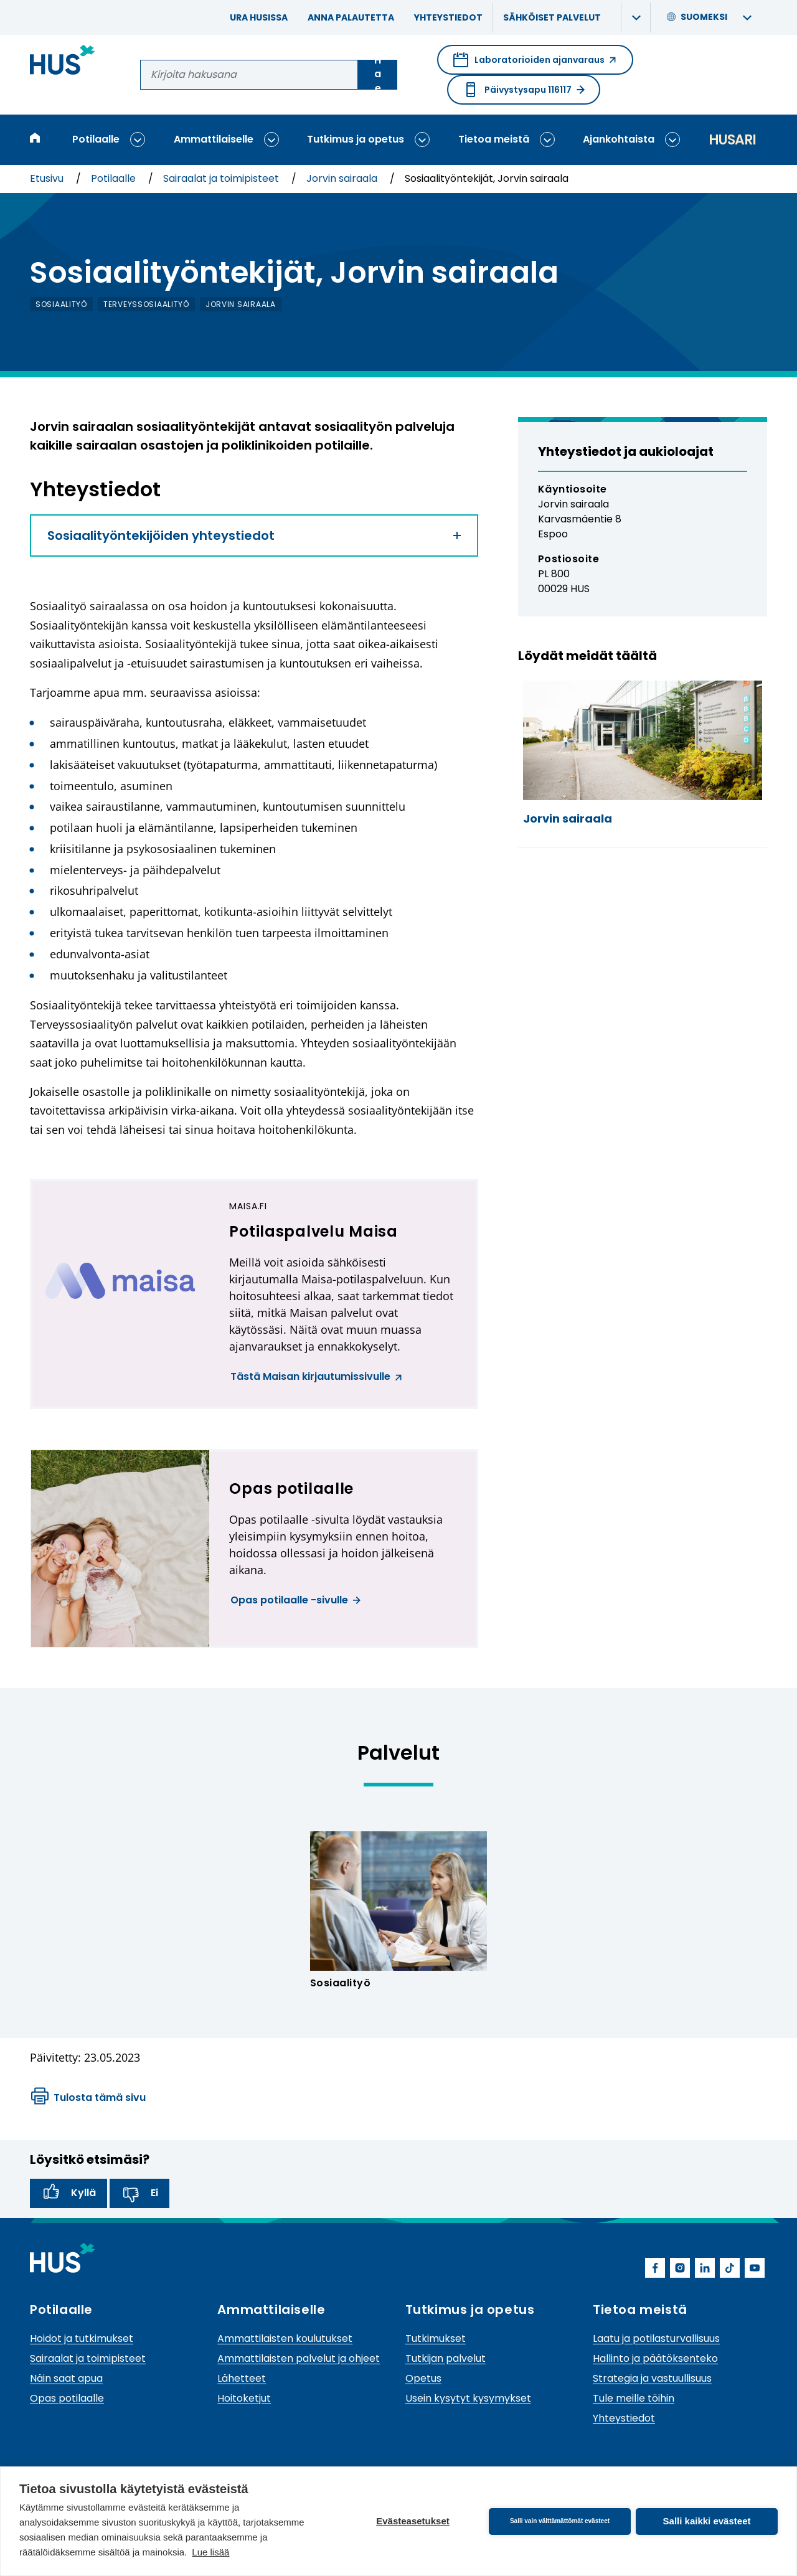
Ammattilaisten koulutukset (284, 2338)
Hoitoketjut (244, 2398)
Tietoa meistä (493, 139)
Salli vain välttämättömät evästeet (560, 2520)
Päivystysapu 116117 (523, 89)
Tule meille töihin (633, 2398)
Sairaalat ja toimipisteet (222, 178)
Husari (732, 139)
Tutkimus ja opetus (355, 139)
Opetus (423, 2378)
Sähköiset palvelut (552, 17)
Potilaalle (96, 139)
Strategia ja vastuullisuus (652, 2378)
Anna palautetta (351, 17)
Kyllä (68, 2193)
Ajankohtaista (618, 139)
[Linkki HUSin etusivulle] (62, 62)
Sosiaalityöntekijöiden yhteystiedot (254, 535)
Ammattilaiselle (213, 139)
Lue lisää (210, 2552)
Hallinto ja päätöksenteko (655, 2358)
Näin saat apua (66, 2378)
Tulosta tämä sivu (88, 2097)
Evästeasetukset (413, 2521)
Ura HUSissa (259, 17)
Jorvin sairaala (343, 178)
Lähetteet (241, 2378)
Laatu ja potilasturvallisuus (656, 2338)
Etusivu (48, 178)
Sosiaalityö (340, 1983)
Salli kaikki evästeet (707, 2521)
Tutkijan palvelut (445, 2358)
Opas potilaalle (67, 2398)
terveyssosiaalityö (146, 304)
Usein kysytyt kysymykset (468, 2398)
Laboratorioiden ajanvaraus (535, 63)
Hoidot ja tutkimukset (81, 2338)
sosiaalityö (61, 304)
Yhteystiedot (448, 17)
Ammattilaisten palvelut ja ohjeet (298, 2358)
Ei (139, 2193)
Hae (377, 75)
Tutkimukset (435, 2338)
